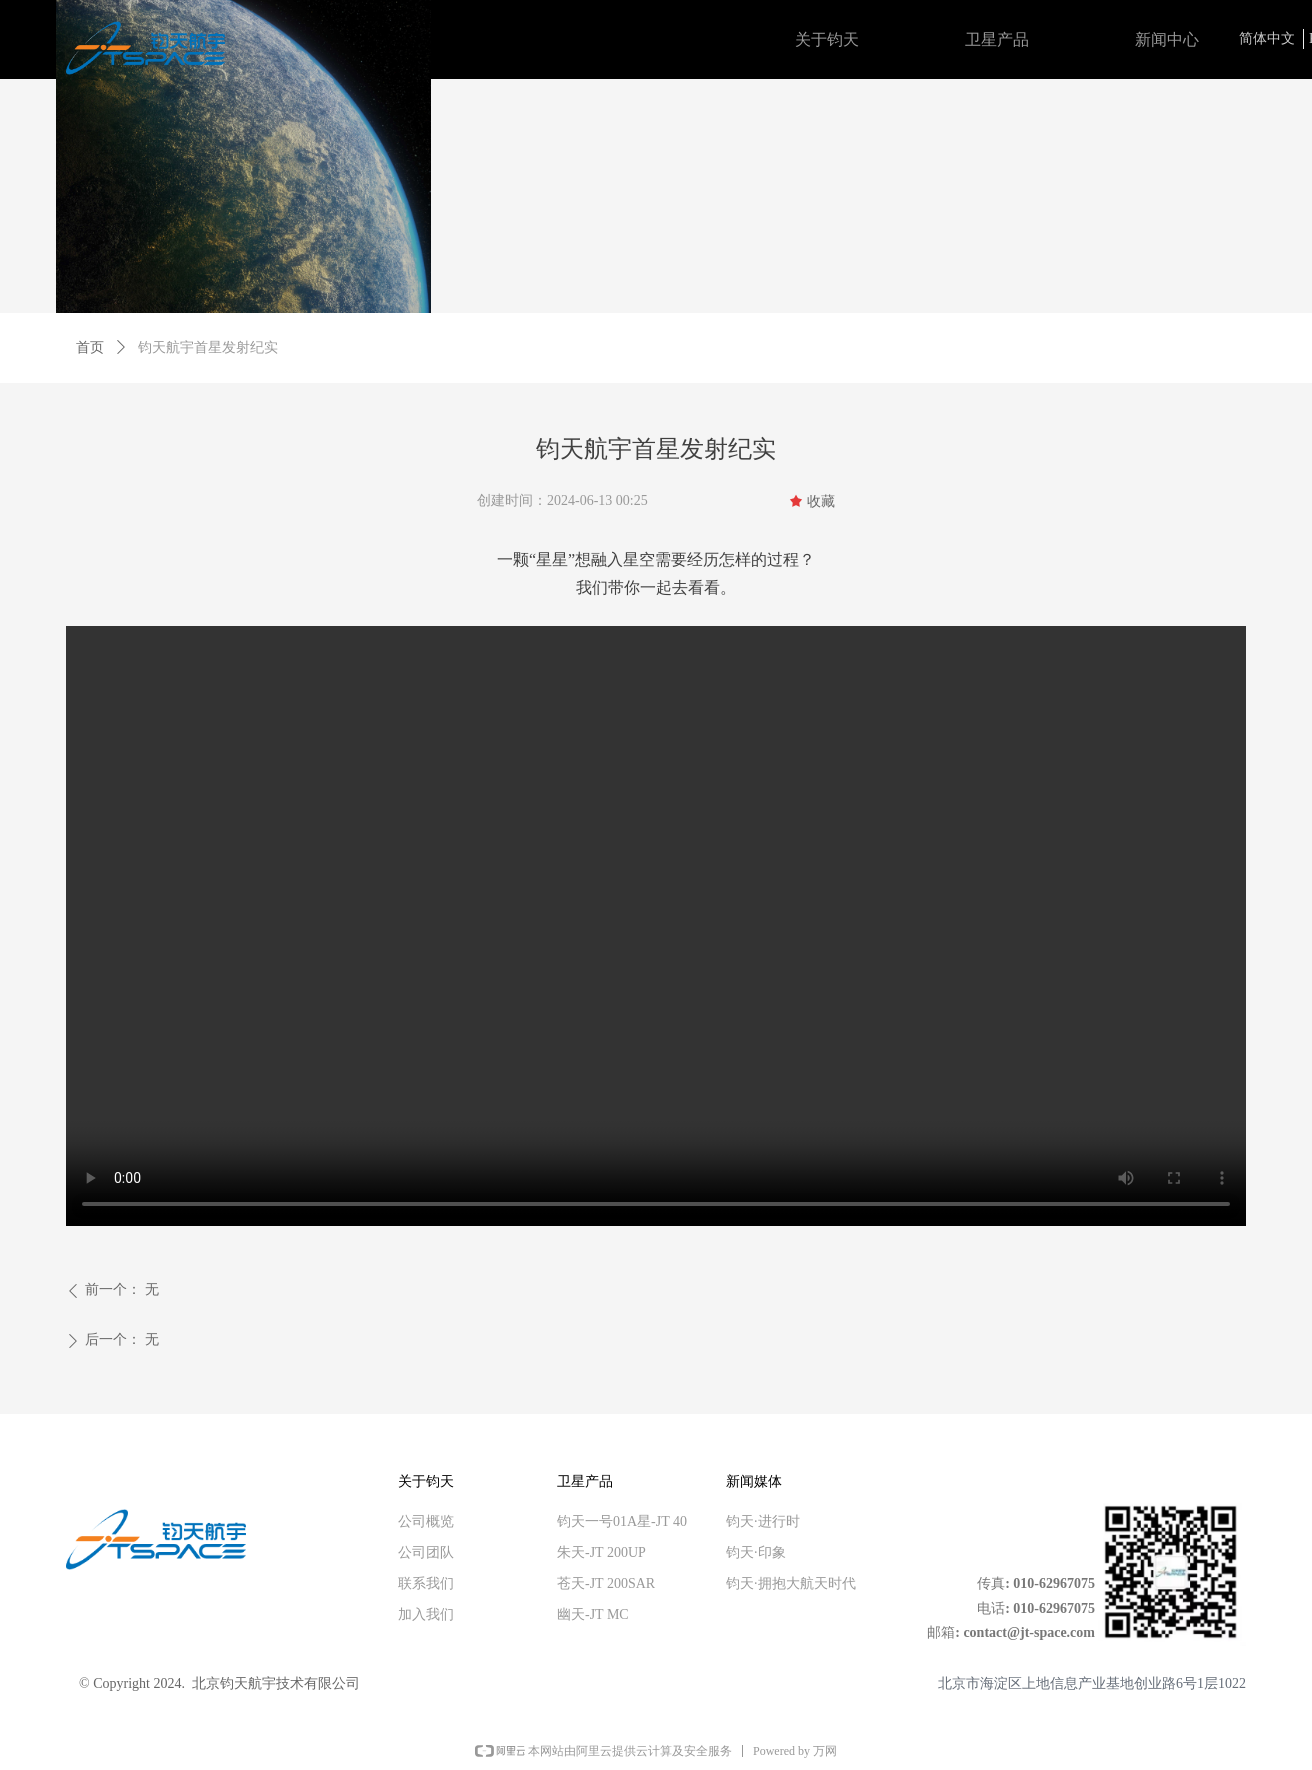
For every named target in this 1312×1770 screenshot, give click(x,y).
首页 (90, 347)
